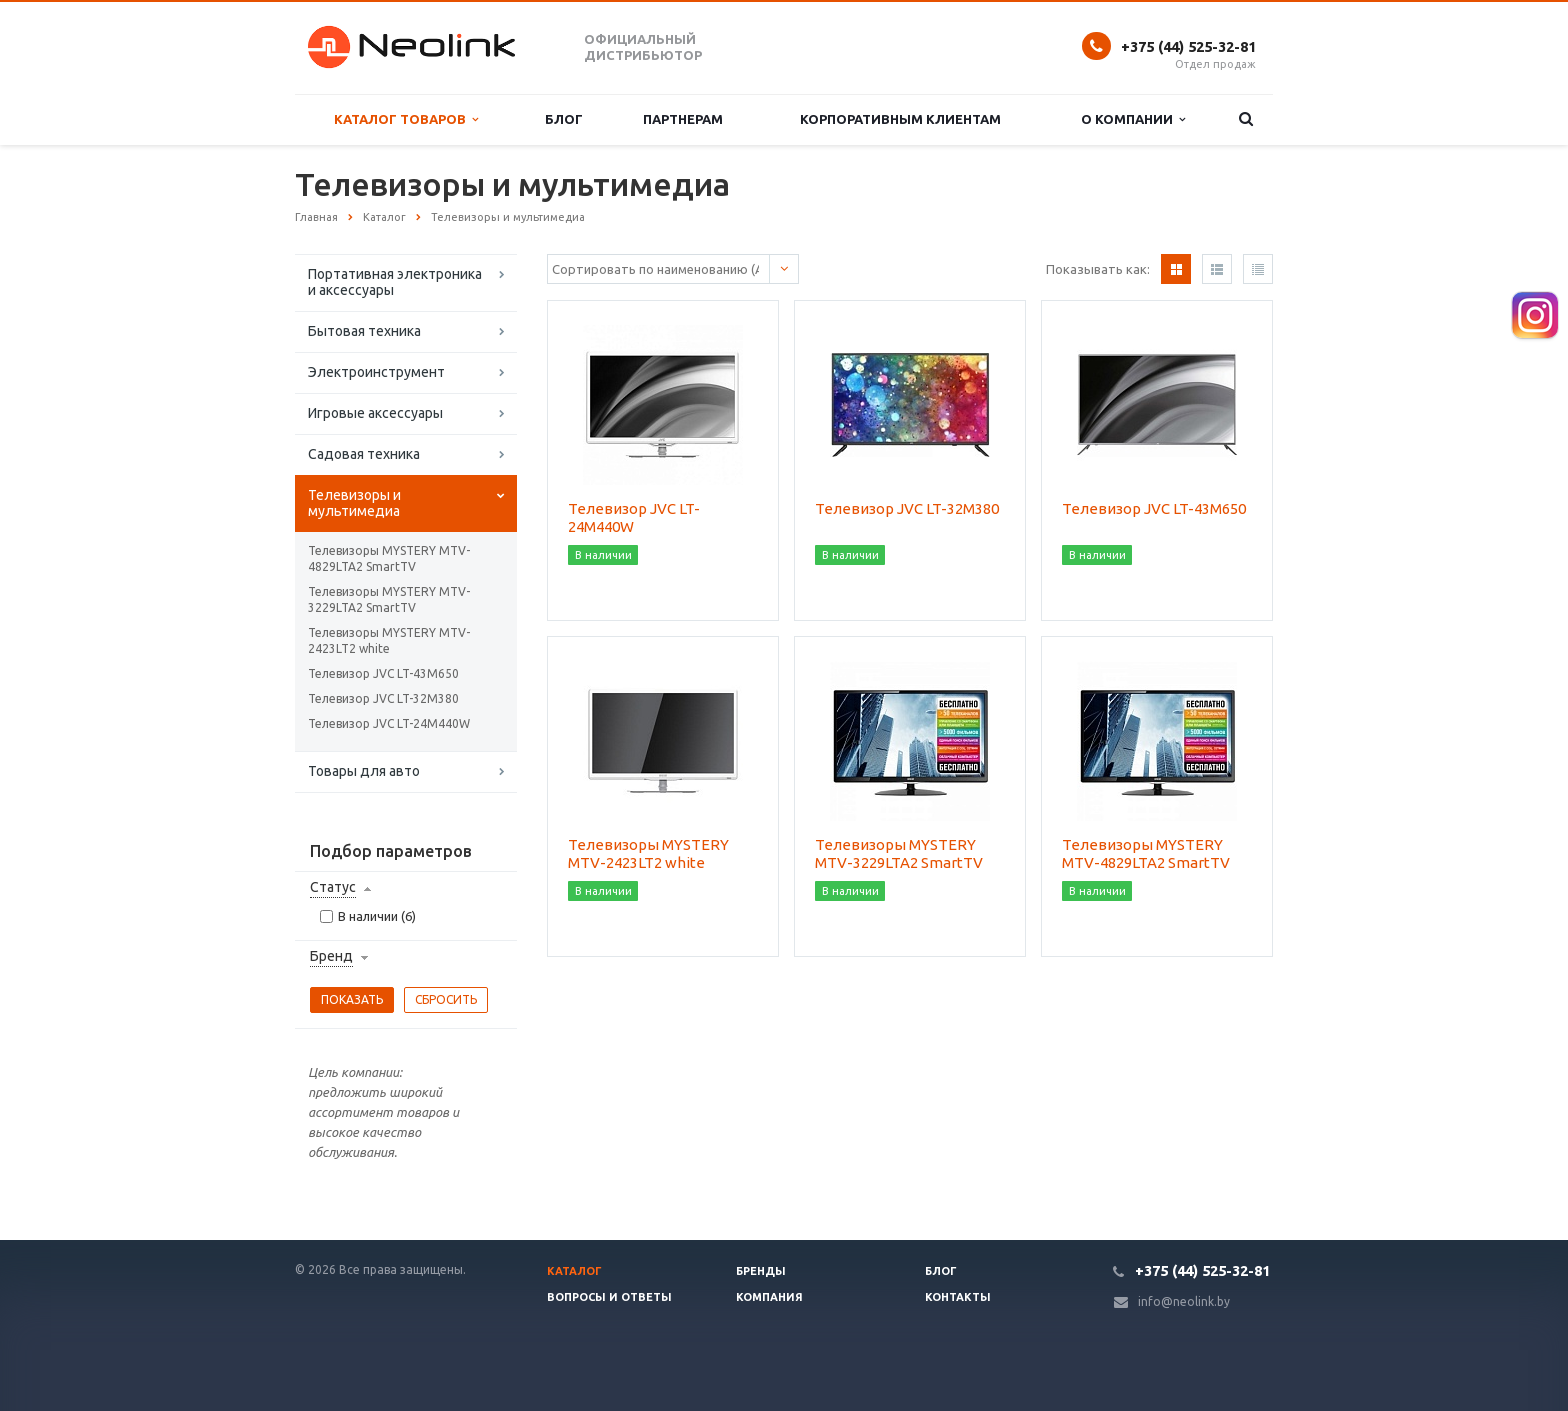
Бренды (761, 1271)
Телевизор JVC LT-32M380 (383, 698)
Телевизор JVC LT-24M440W (389, 723)
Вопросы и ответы (609, 1297)
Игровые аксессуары (375, 413)
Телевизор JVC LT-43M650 (383, 673)
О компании (1133, 119)
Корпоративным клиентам (900, 119)
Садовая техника (364, 454)
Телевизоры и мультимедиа (354, 503)
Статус (333, 887)
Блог (564, 119)
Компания (769, 1297)
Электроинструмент (376, 372)
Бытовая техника (364, 331)
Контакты (958, 1297)
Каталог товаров (406, 119)
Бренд (331, 956)
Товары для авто (364, 771)
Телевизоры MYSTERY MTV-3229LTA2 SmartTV (389, 599)
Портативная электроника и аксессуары (395, 282)
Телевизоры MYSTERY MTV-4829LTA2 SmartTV (389, 558)
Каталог (574, 1271)
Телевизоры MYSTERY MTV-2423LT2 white (389, 640)
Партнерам (683, 119)
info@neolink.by (1184, 1301)
